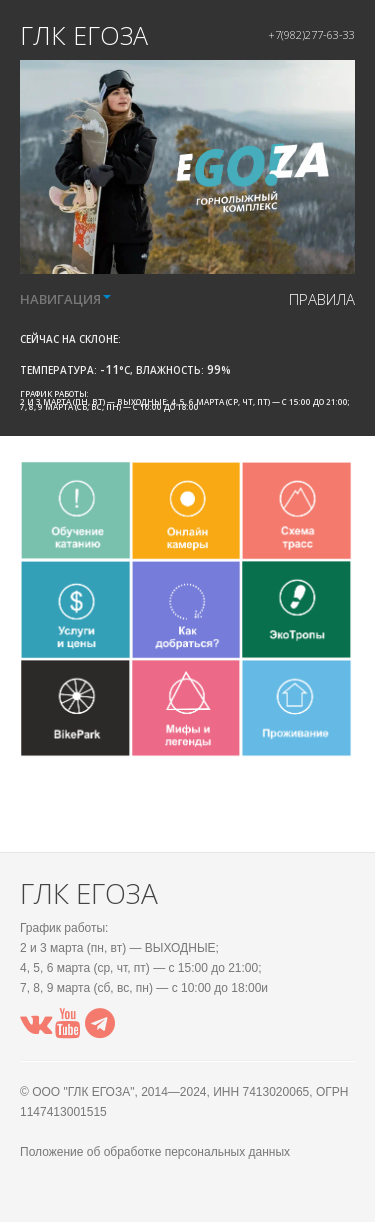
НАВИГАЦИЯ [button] (65, 299)
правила (322, 299)
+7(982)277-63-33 (311, 34)
